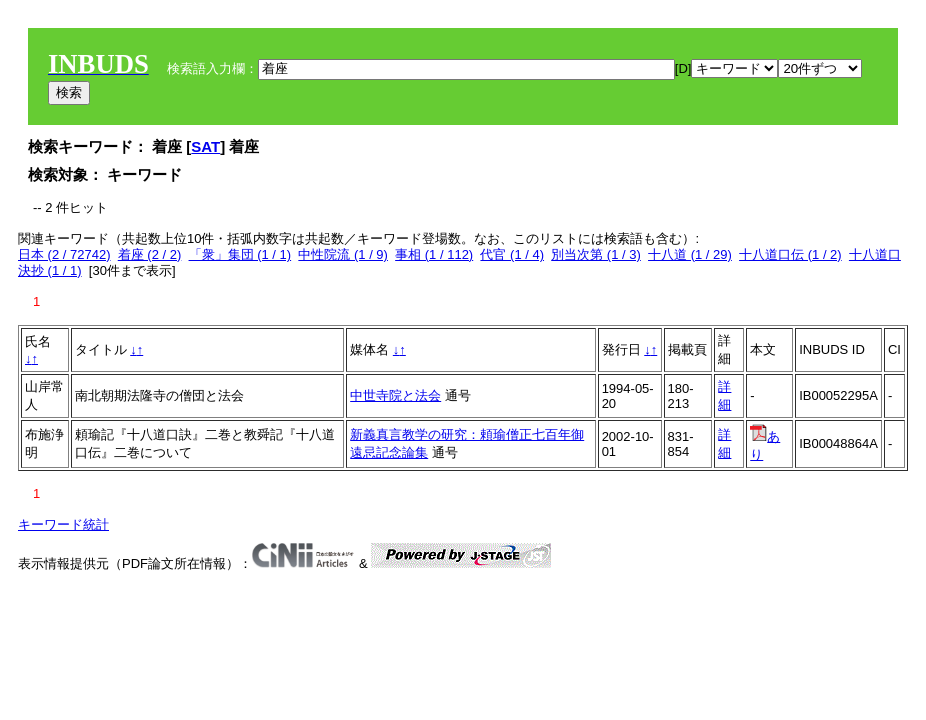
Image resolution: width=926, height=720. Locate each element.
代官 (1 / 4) (512, 254)
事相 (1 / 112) (434, 254)
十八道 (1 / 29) (690, 254)
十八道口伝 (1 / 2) (790, 254)
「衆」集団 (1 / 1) (240, 254)
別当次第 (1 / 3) (596, 254)
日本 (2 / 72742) (64, 254)
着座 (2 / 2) (150, 254)
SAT (205, 146)
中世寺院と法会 (395, 395)
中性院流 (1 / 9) (343, 254)
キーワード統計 (63, 524)
